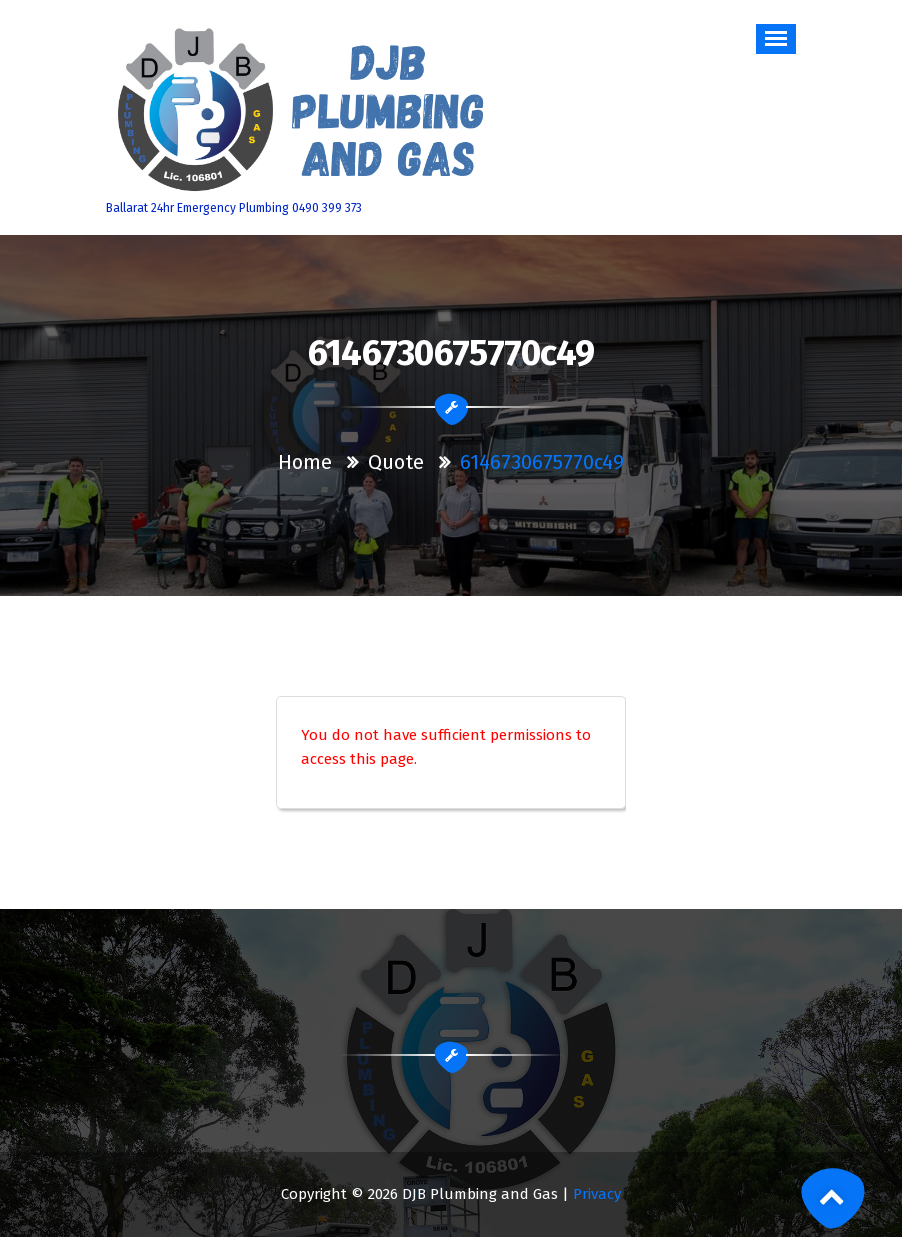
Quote (396, 462)
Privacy (597, 1194)
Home (305, 462)
